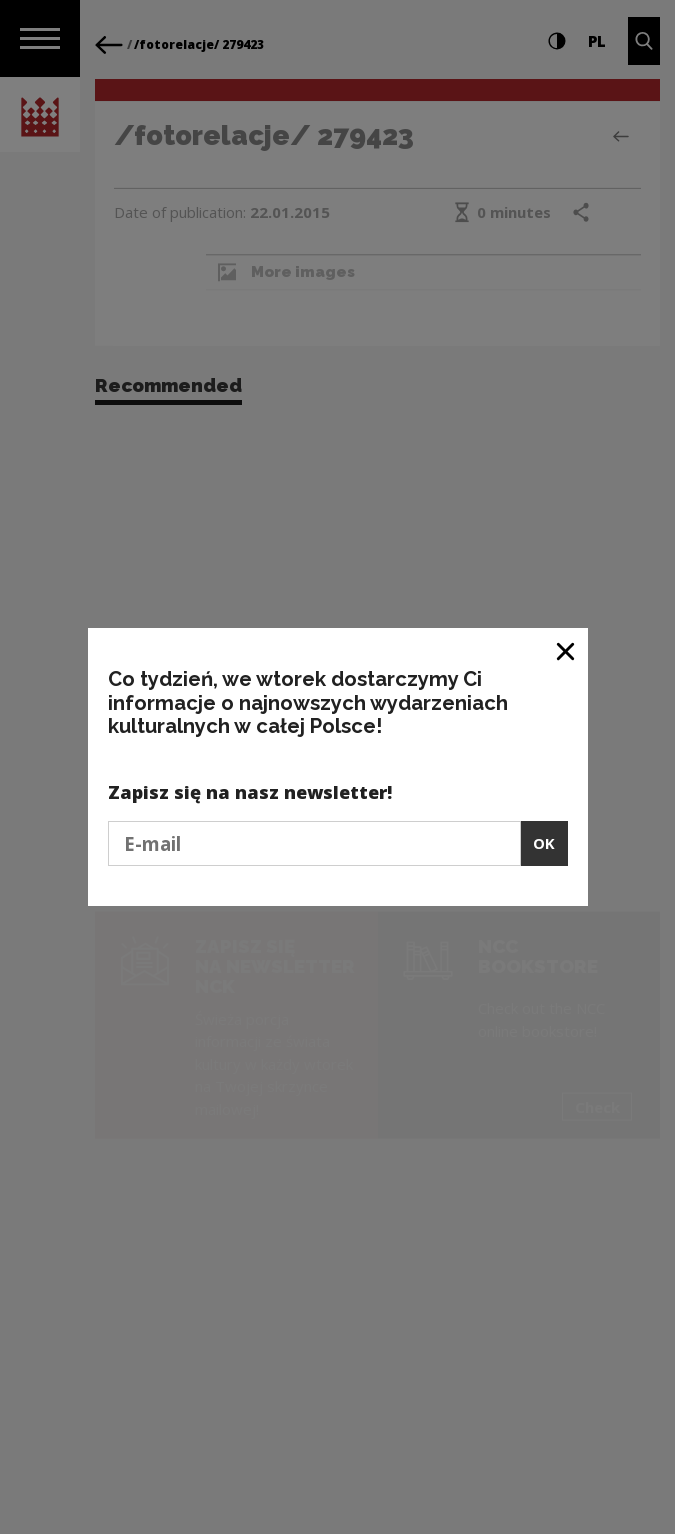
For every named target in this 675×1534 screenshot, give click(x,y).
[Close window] (566, 650)
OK (544, 843)
